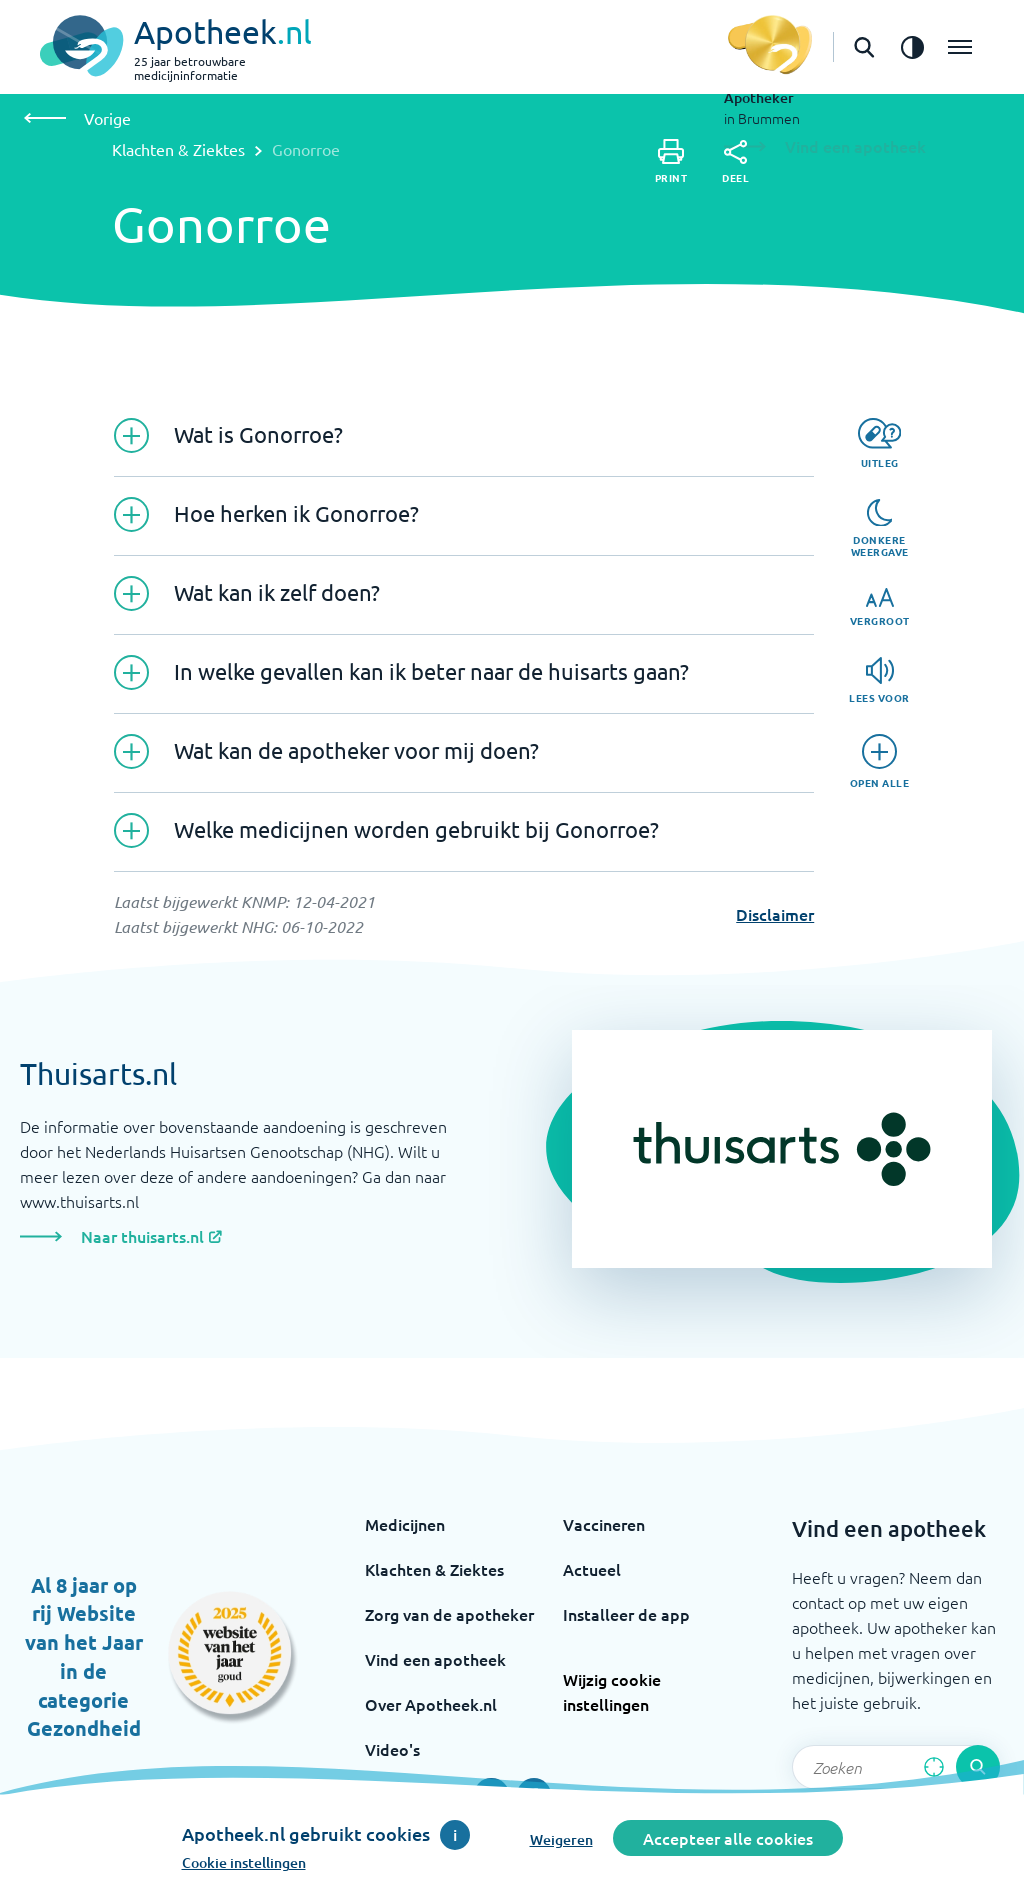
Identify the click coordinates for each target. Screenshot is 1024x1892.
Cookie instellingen (244, 1862)
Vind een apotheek (435, 1659)
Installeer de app (626, 1614)
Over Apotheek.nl (431, 1704)
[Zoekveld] (896, 1767)
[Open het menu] (960, 47)
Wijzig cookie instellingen (612, 1691)
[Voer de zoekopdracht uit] (978, 1767)
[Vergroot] (880, 607)
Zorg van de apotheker (449, 1614)
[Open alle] (880, 761)
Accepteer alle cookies (728, 1838)
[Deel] (735, 162)
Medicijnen (405, 1524)
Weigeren (561, 1839)
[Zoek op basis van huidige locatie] (934, 1767)
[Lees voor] (879, 680)
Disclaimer (775, 914)
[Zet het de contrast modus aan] (912, 47)
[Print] (671, 161)
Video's (392, 1749)
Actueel (592, 1569)
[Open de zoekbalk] (864, 47)
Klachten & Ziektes (178, 149)
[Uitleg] (879, 443)
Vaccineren (604, 1524)
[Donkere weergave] (880, 529)
